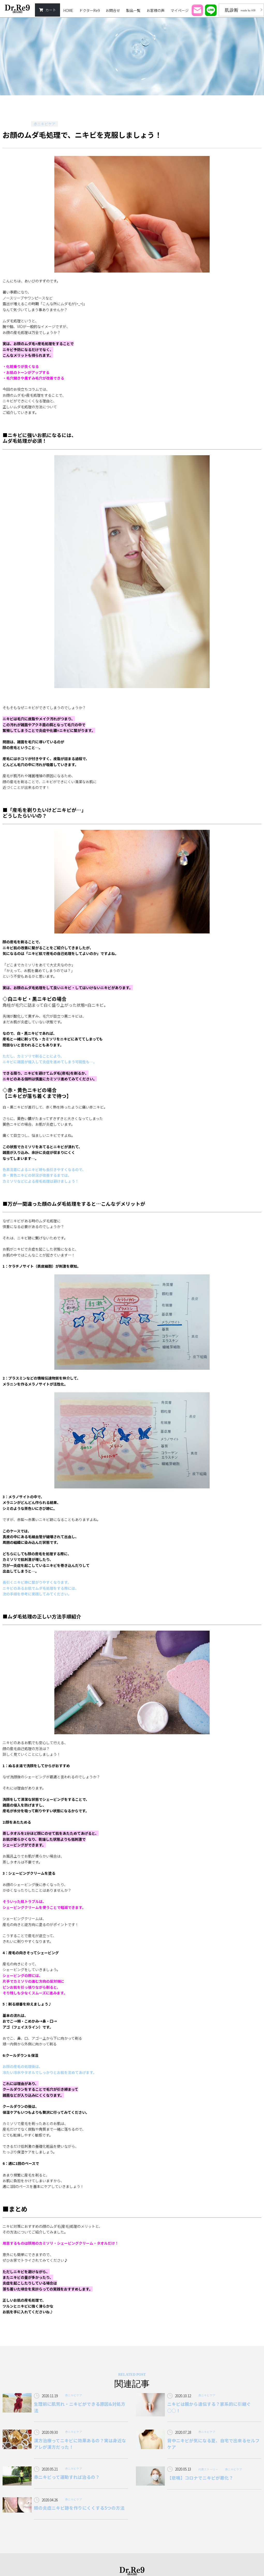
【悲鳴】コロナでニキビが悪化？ (200, 2478)
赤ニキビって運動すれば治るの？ (67, 2477)
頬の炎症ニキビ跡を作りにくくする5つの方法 (79, 2508)
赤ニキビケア (44, 123)
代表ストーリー (208, 2469)
